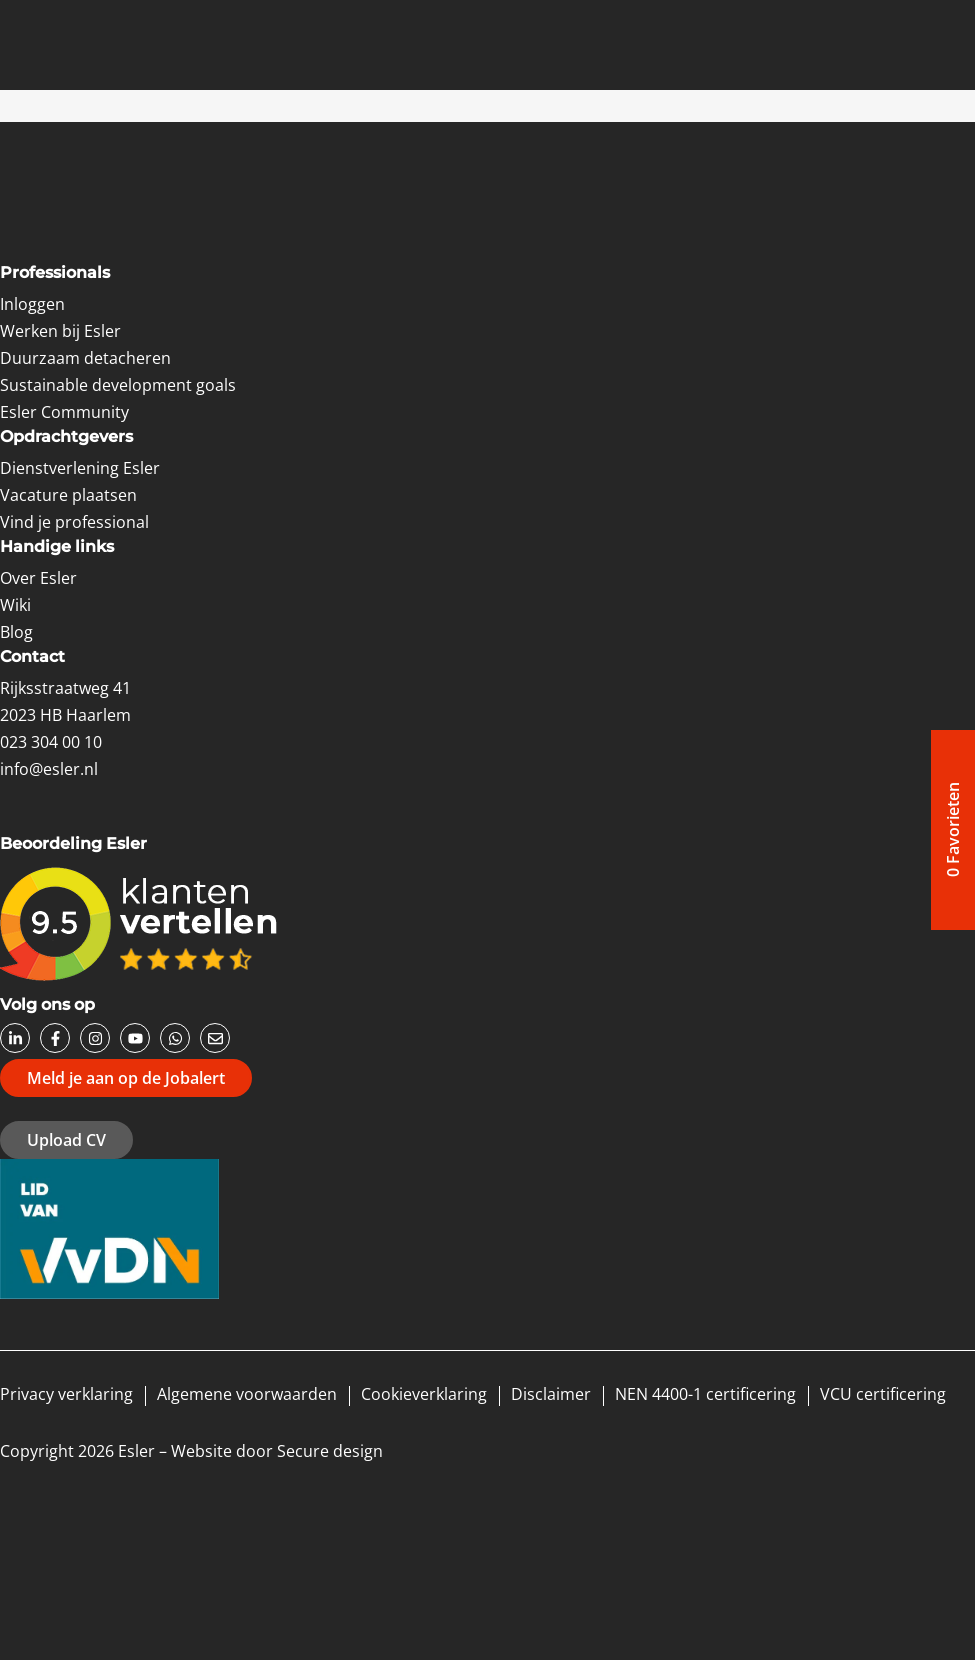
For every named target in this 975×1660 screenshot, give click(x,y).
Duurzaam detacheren (85, 358)
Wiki (15, 605)
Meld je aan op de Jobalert (126, 1078)
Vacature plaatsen (68, 495)
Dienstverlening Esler (80, 468)
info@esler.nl (49, 769)
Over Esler (38, 578)
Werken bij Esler (60, 331)
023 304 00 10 (51, 742)
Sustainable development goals (118, 385)
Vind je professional (74, 522)
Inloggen (32, 304)
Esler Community (64, 412)
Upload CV (66, 1140)
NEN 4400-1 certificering (705, 1394)
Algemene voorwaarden (247, 1394)
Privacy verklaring (66, 1394)
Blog (16, 632)
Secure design (330, 1451)
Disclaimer (551, 1394)
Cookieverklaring (424, 1394)
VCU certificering (883, 1394)
